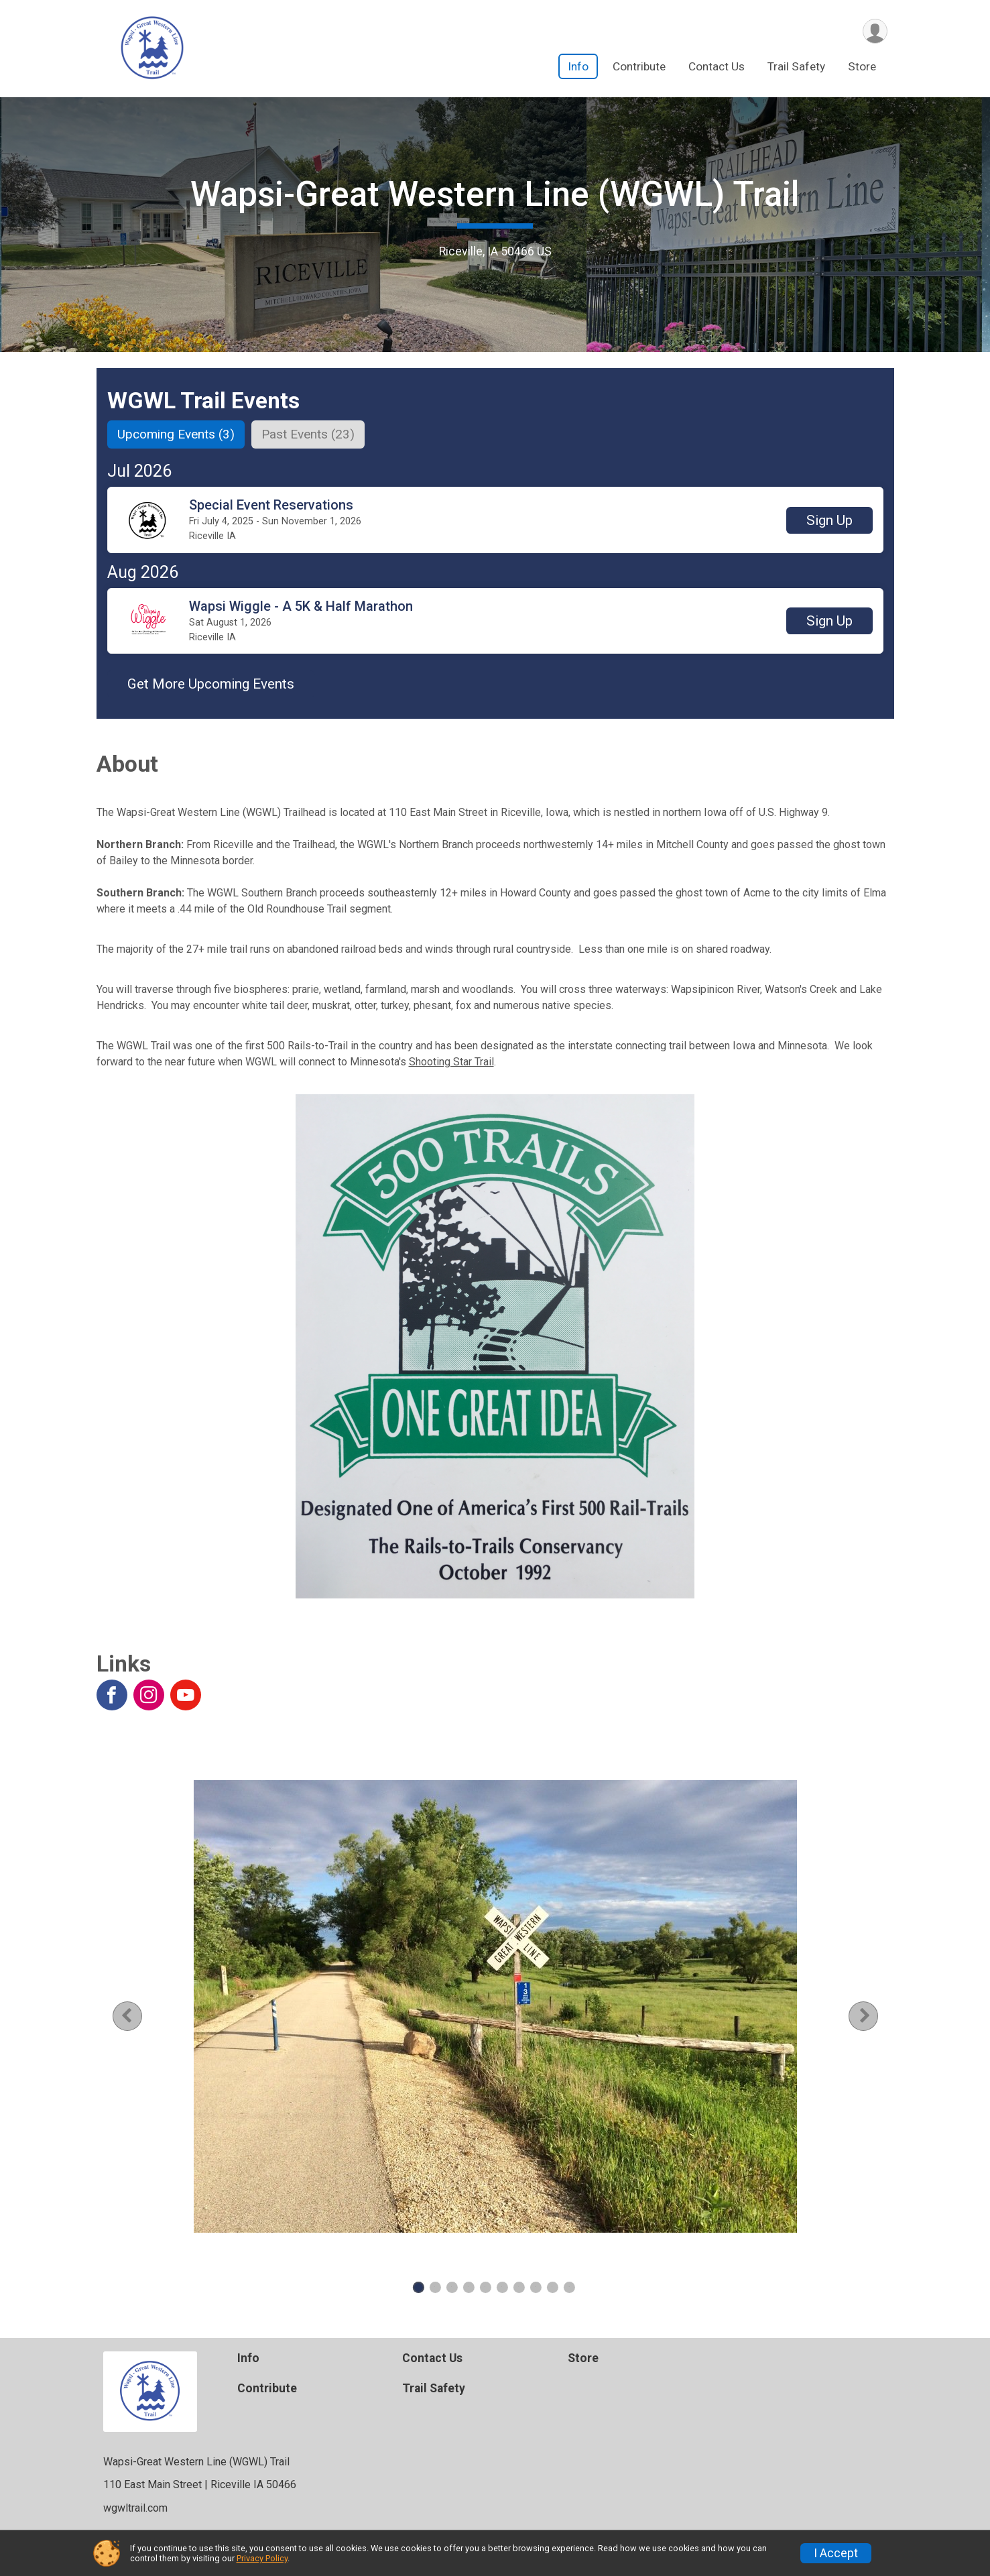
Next (874, 2015)
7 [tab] (518, 2286)
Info (578, 66)
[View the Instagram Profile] (148, 1695)
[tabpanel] (495, 2006)
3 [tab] (451, 2286)
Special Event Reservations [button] (271, 505)
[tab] (176, 434)
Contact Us (716, 66)
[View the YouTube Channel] (185, 1695)
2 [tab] (434, 2286)
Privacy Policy (262, 2558)
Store (862, 66)
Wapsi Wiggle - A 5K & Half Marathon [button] (301, 606)
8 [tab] (535, 2286)
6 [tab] (501, 2286)
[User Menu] (875, 31)
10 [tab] (569, 2286)
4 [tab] (468, 2286)
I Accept (836, 2553)
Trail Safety (796, 66)
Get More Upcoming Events (210, 684)
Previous (137, 2015)
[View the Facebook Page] (112, 1695)
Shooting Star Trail (451, 1061)
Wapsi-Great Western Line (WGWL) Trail (495, 194)
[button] (829, 520)
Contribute (639, 66)
